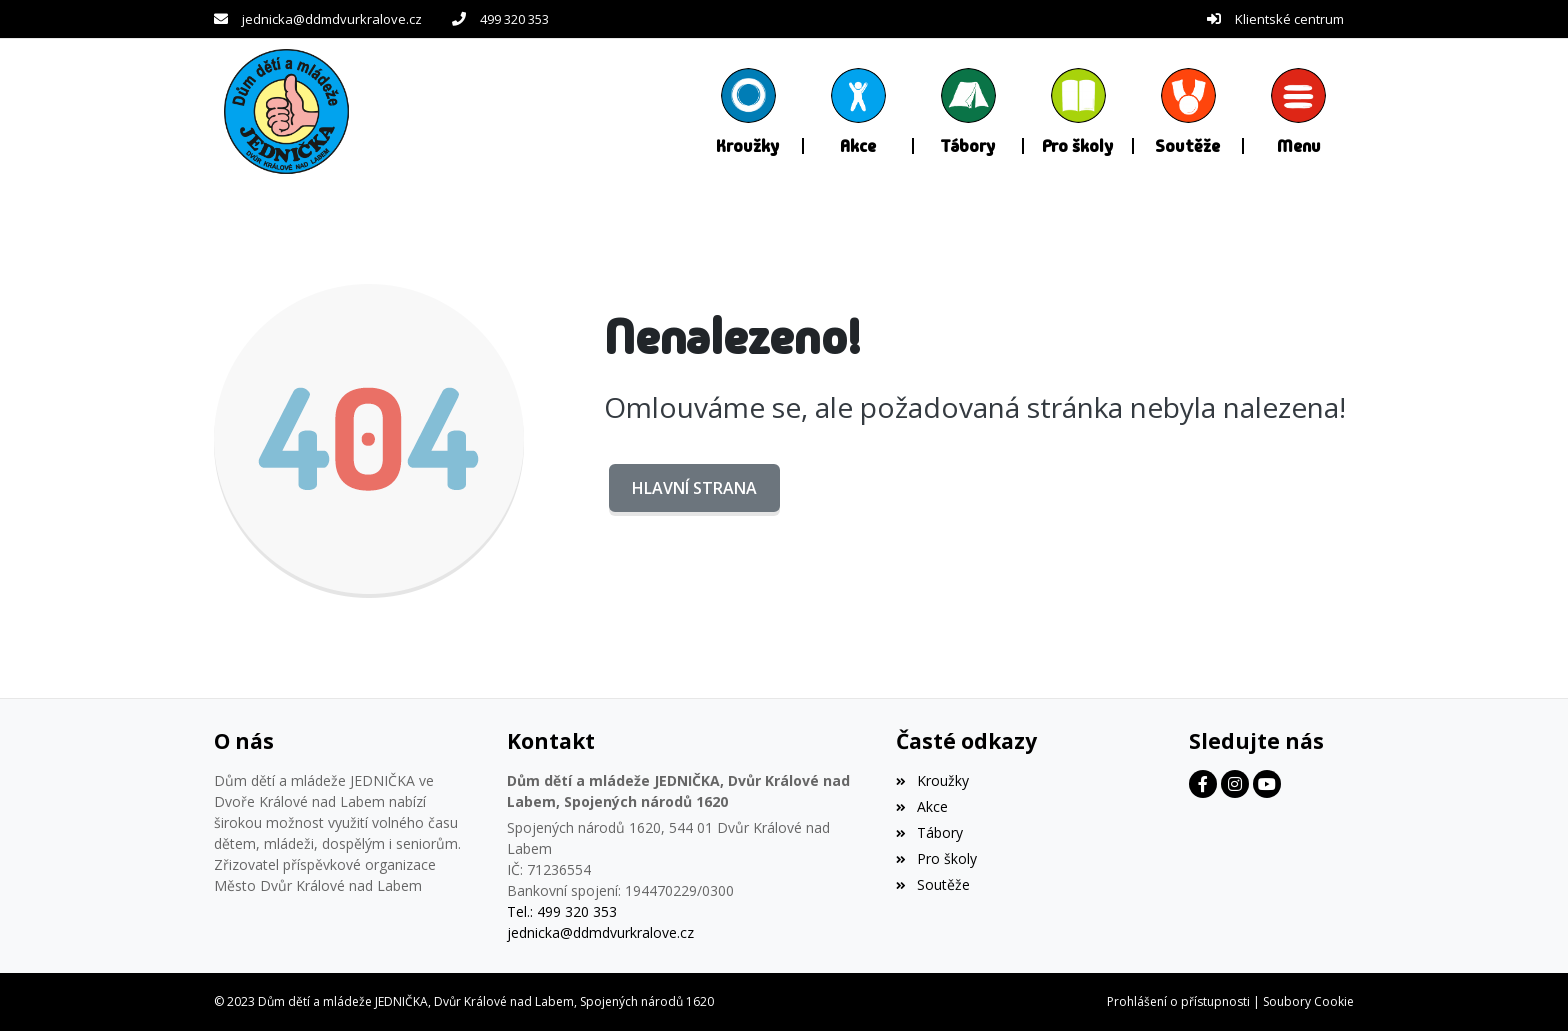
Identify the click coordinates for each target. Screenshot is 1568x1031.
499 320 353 (514, 19)
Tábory (929, 832)
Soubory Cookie (1308, 1001)
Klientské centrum (1289, 19)
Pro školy (936, 858)
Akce (921, 806)
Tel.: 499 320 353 (562, 911)
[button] (1299, 111)
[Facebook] (1203, 784)
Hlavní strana (694, 488)
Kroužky (932, 780)
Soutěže (932, 884)
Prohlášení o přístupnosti (1178, 1001)
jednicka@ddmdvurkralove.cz (332, 19)
